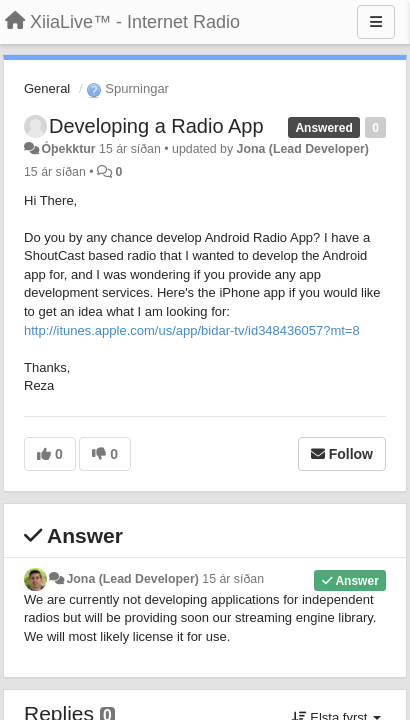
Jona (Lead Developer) (303, 149)
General (47, 88)
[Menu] (376, 22)
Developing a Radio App (156, 126)
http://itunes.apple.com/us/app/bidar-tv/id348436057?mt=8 (192, 330)
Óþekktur (68, 149)
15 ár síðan (233, 579)
